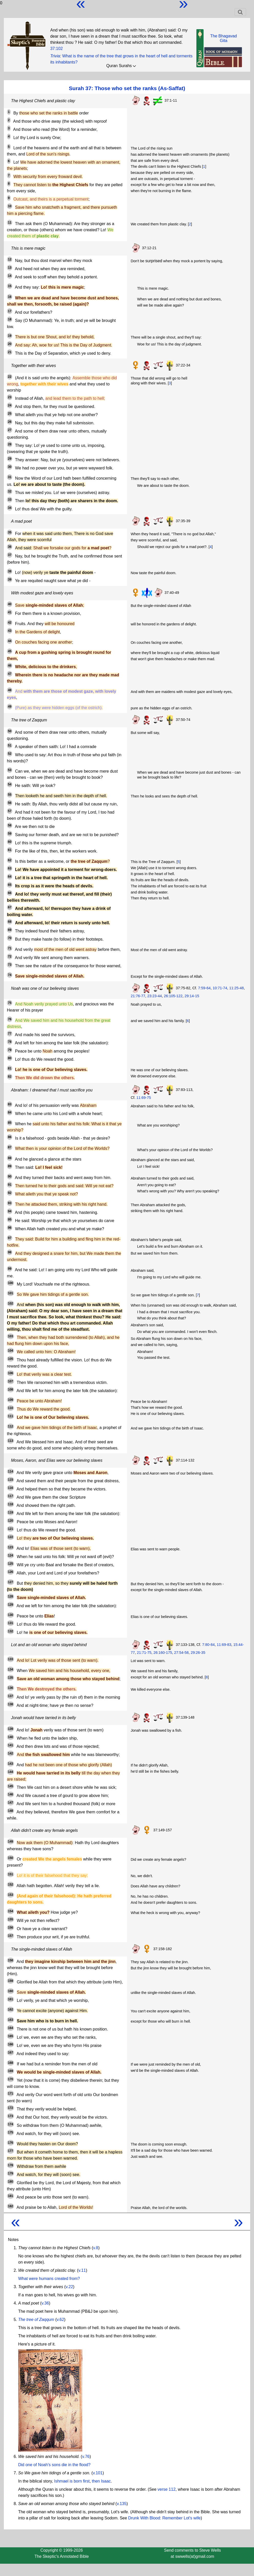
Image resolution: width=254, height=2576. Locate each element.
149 (10, 1841)
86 (9, 1137)
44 (9, 641)
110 (10, 1408)
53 (9, 770)
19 (9, 336)
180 (10, 2181)
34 (9, 508)
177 (10, 2151)
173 (10, 2116)
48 (9, 690)
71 (9, 948)
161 (10, 1999)
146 (10, 1794)
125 (10, 1563)
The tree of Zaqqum (36, 2319)
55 (9, 794)
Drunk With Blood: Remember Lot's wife (164, 2518)
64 (9, 876)
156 (10, 1927)
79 (9, 1050)
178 (10, 2165)
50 (9, 731)
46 (9, 665)
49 (9, 706)
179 (10, 2173)
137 (10, 1696)
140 (10, 1737)
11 (9, 222)
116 (10, 1488)
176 (10, 2142)
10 (9, 206)
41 (9, 612)
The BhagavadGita (223, 38)
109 (10, 1400)
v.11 (82, 2270)
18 (9, 319)
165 (10, 2036)
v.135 (121, 2503)
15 (9, 286)
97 (9, 1238)
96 (9, 1227)
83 (9, 1104)
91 (9, 1184)
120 (10, 1520)
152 (10, 1884)
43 (9, 631)
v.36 (45, 2303)
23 (9, 397)
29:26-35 (198, 1652)
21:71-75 (144, 1652)
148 (10, 1811)
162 (10, 2009)
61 (9, 850)
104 (10, 1350)
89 (9, 1166)
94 (9, 1211)
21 (9, 352)
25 (9, 413)
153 (10, 1895)
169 (10, 2071)
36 (9, 547)
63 (9, 868)
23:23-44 (154, 996)
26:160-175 (162, 1652)
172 (10, 2108)
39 (9, 579)
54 (9, 784)
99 (9, 1268)
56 (9, 803)
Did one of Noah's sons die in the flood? (54, 2465)
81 (9, 1068)
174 (10, 2124)
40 (9, 604)
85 (9, 1122)
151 (10, 1874)
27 (9, 430)
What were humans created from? (49, 2278)
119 (10, 1512)
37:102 (56, 48)
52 (9, 753)
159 (10, 1981)
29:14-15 (192, 996)
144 (10, 1772)
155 (10, 1919)
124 (10, 1555)
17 (9, 311)
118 (10, 1504)
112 (10, 1426)
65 (9, 885)
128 (10, 1596)
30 (9, 467)
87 (9, 1147)
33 (9, 499)
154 (10, 1911)
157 (10, 1936)
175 (10, 2132)
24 (9, 405)
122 (10, 1537)
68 (9, 921)
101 (10, 1293)
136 (10, 1688)
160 (10, 1991)
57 (9, 811)
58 (9, 825)
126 (10, 1572)
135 (10, 1677)
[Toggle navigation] (240, 12)
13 (9, 267)
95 (9, 1219)
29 (9, 458)
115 (10, 1479)
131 (10, 1623)
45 (9, 651)
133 (10, 1659)
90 (9, 1176)
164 (10, 2028)
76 (9, 1019)
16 (9, 297)
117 (10, 1496)
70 (9, 938)
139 (10, 1729)
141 (10, 1745)
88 (9, 1158)
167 (10, 2052)
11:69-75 (143, 1098)
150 (10, 1858)
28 (9, 444)
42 (9, 622)
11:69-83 (224, 1644)
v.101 (97, 2473)
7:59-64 (204, 988)
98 (9, 1252)
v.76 (86, 2456)
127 (10, 1582)
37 (9, 555)
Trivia (55, 56)
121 (10, 1529)
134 (10, 1669)
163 (10, 2020)
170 (10, 2079)
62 (9, 860)
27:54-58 (181, 1652)
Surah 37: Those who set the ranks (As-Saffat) (127, 88)
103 (10, 1336)
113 (10, 1441)
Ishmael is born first (72, 2481)
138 (10, 1704)
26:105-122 (173, 996)
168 (10, 2063)
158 (10, 1960)
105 (10, 1359)
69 (9, 930)
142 (10, 1753)
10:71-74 (220, 988)
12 (9, 259)
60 (9, 842)
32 (9, 491)
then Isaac (101, 2481)
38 (9, 571)
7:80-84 (208, 1644)
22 (9, 376)
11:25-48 (236, 988)
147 (10, 1802)
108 (10, 1389)
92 (9, 1193)
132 (10, 1631)
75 (9, 1003)
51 (9, 745)
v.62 (60, 2319)
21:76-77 (138, 996)
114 (10, 1471)
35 (9, 532)
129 (10, 1604)
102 (10, 1303)
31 (9, 477)
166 (10, 2044)
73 (9, 964)
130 (10, 1615)
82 (9, 1076)
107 (10, 1381)
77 (9, 1033)
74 (9, 975)
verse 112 (166, 2489)
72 (9, 956)
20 (9, 344)
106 (10, 1373)
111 (10, 1416)
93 (9, 1203)
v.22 (69, 2287)
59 (9, 833)
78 (9, 1042)
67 (9, 907)
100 (10, 1283)
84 (9, 1112)
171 (10, 2093)
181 (10, 2196)
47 (9, 674)
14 (9, 276)
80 (9, 1058)
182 (10, 2206)
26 (9, 422)
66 (9, 893)
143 (10, 1763)
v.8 (95, 2248)
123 (10, 1547)
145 (10, 1786)
